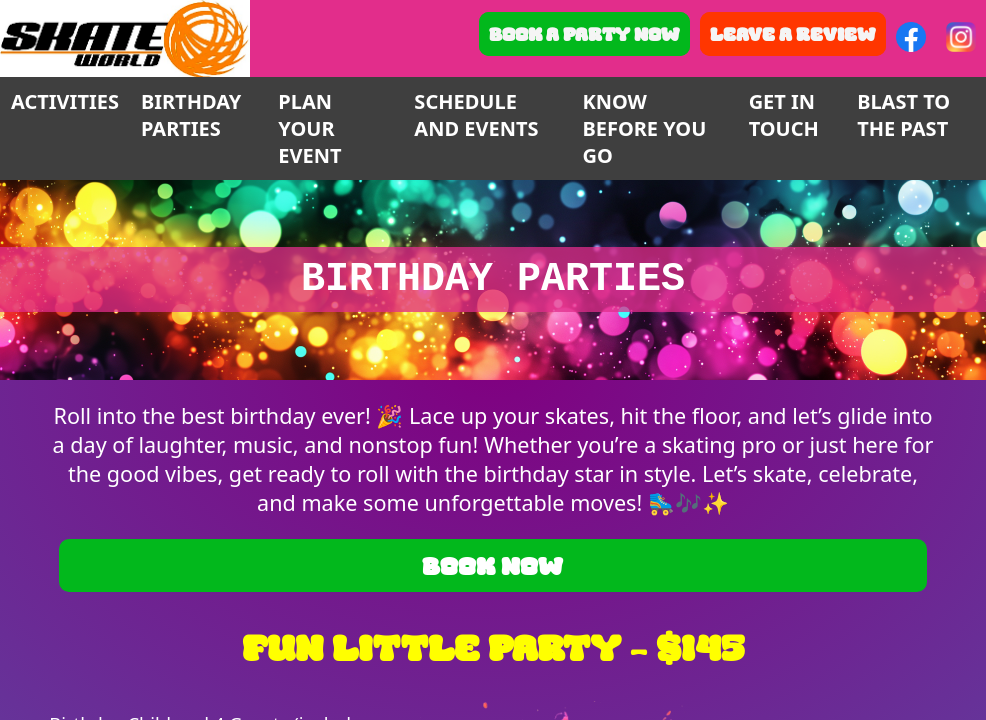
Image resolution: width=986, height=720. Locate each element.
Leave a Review (793, 34)
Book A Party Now (584, 34)
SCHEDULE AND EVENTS (476, 115)
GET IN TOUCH (784, 115)
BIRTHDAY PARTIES (191, 115)
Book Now (492, 565)
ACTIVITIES (65, 101)
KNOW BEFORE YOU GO (644, 128)
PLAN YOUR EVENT (309, 128)
